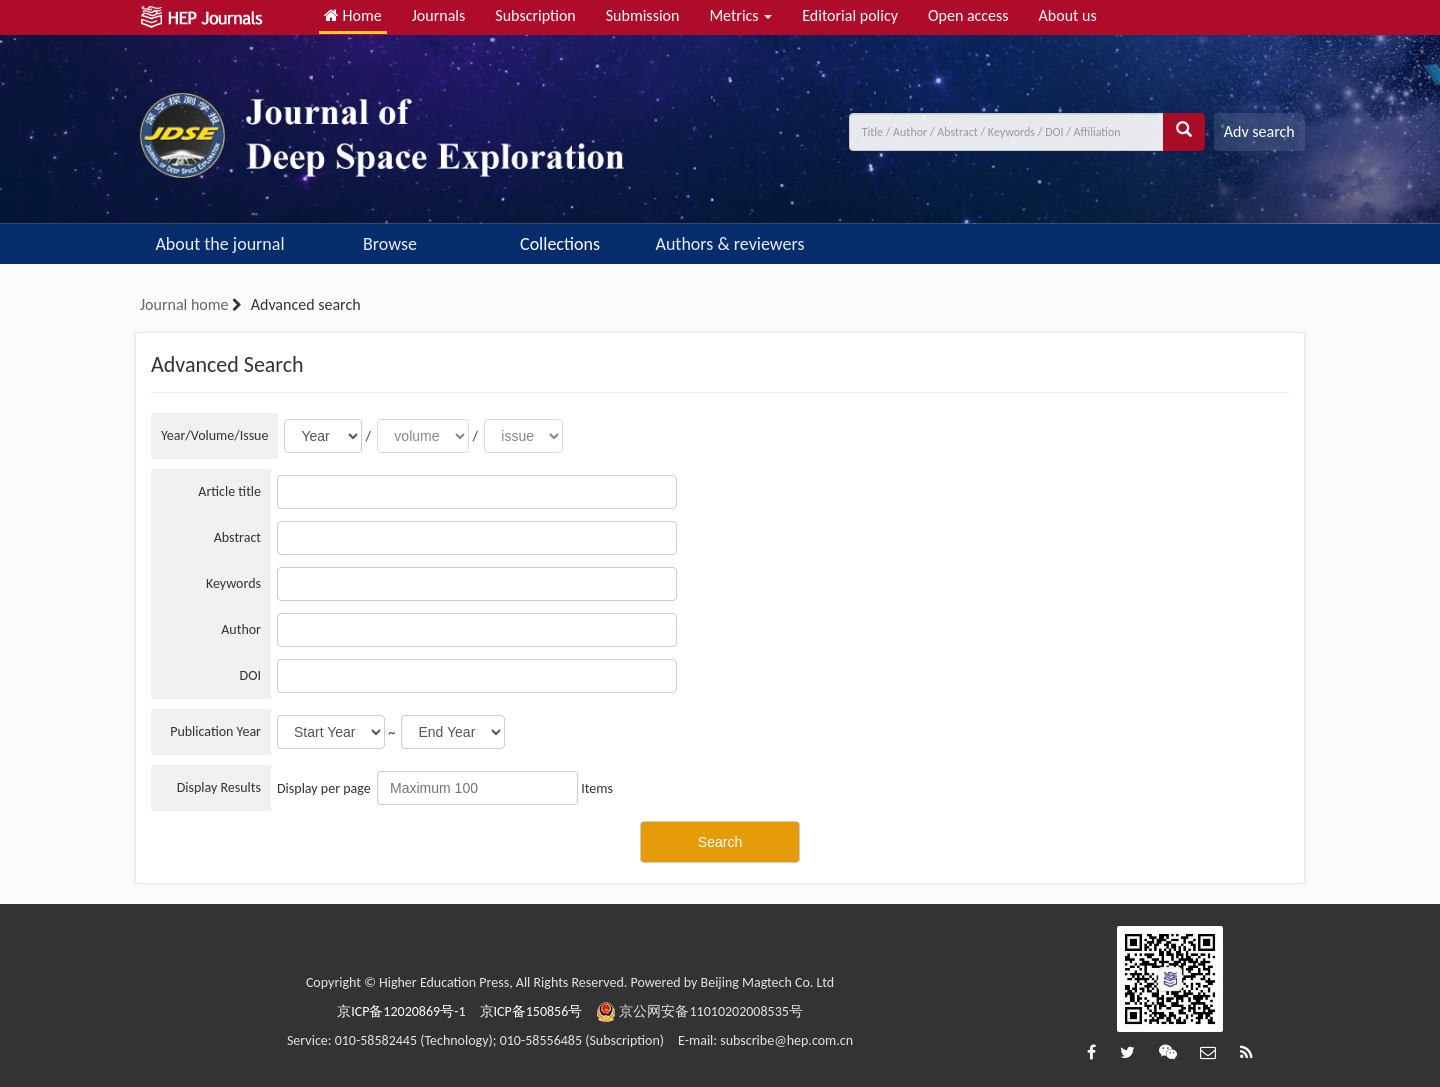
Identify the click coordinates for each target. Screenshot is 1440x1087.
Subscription (535, 15)
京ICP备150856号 (531, 1011)
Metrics (740, 15)
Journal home (184, 304)
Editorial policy (850, 15)
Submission (643, 15)
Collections (560, 244)
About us (1068, 15)
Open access (968, 15)
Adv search (1259, 131)
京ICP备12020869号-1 (401, 1011)
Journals (439, 15)
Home (353, 15)
